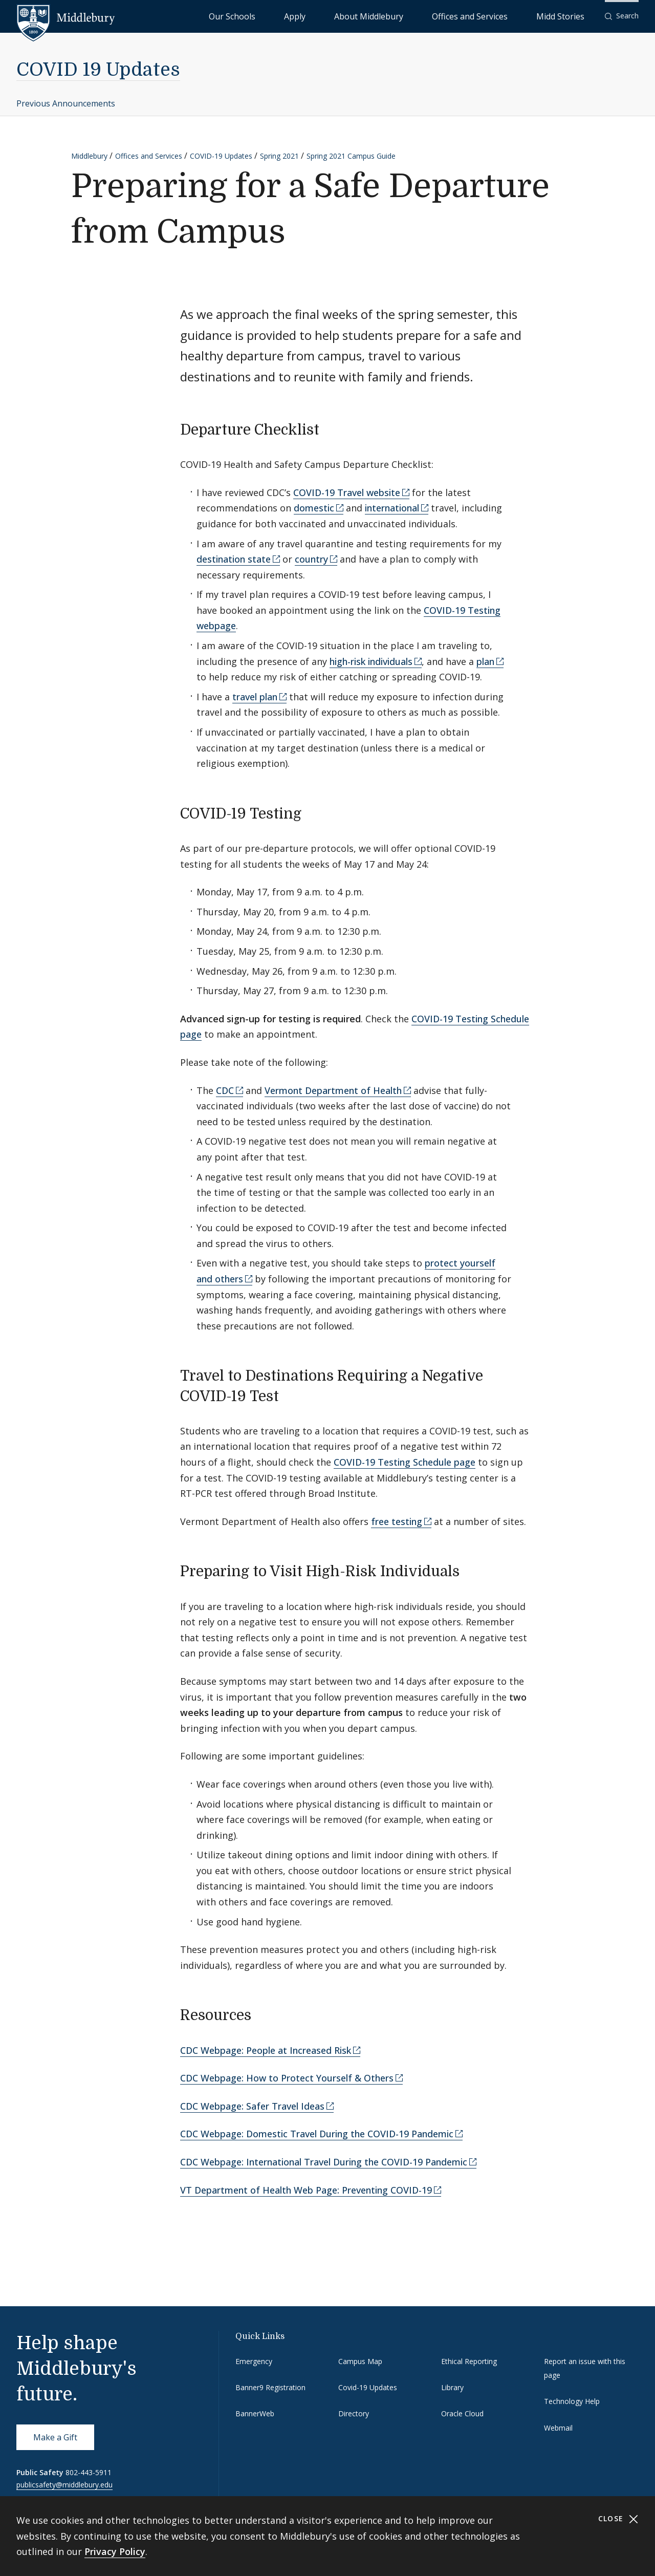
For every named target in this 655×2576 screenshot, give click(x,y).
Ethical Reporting (469, 2361)
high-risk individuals (371, 661)
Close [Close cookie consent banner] (618, 2519)
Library (452, 2387)
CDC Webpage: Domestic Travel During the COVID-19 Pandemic (316, 2134)
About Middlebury (429, 15)
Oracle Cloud (462, 2413)
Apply (379, 15)
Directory (353, 2413)
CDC (225, 1090)
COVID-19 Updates (221, 156)
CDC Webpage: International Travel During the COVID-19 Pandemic (323, 2162)
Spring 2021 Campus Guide (351, 156)
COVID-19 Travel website (346, 492)
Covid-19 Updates (367, 2387)
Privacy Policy (114, 2551)
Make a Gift (55, 2437)
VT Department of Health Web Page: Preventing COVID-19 (306, 2190)
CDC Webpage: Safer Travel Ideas (252, 2106)
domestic (314, 508)
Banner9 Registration (270, 2387)
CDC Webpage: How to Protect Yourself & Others (287, 2078)
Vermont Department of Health (333, 1090)
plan (485, 661)
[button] (622, 16)
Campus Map (360, 2361)
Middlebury (89, 156)
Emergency (253, 2361)
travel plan (254, 697)
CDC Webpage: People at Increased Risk (265, 2050)
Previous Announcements (65, 103)
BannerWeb (254, 2413)
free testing (396, 1521)
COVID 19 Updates (98, 69)
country (311, 559)
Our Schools (337, 15)
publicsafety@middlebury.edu (64, 2484)
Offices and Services (504, 15)
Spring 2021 (279, 156)
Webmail (558, 2428)
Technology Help (572, 2401)
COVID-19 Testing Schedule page (404, 1462)
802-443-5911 (89, 2472)
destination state (233, 559)
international (392, 508)
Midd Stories (572, 15)
